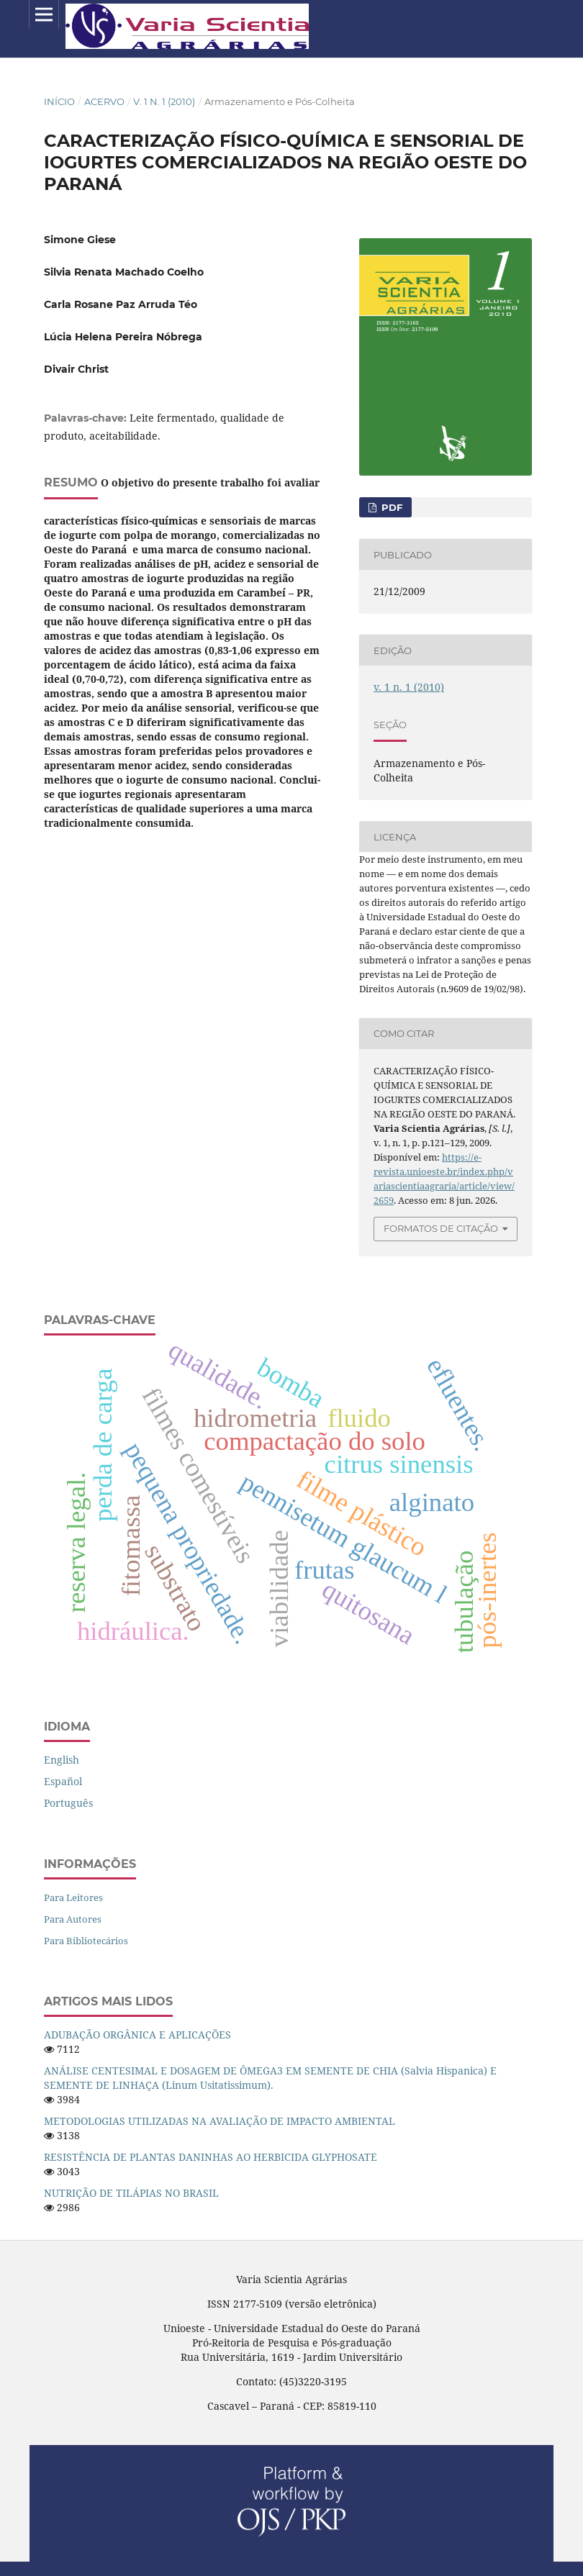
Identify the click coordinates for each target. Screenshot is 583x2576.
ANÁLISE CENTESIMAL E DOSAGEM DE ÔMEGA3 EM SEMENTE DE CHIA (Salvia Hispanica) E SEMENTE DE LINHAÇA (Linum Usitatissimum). (270, 2078)
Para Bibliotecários (86, 1940)
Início (59, 101)
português (68, 1803)
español (63, 1781)
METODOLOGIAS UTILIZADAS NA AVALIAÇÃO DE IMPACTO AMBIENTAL (219, 2121)
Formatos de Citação (441, 1228)
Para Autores (72, 1919)
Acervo (104, 101)
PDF (390, 507)
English (61, 1760)
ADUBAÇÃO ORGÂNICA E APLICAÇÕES (137, 2034)
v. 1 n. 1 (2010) (164, 101)
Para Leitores (73, 1897)
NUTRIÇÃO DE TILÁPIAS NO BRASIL (131, 2193)
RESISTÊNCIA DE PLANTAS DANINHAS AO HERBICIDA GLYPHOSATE (210, 2157)
